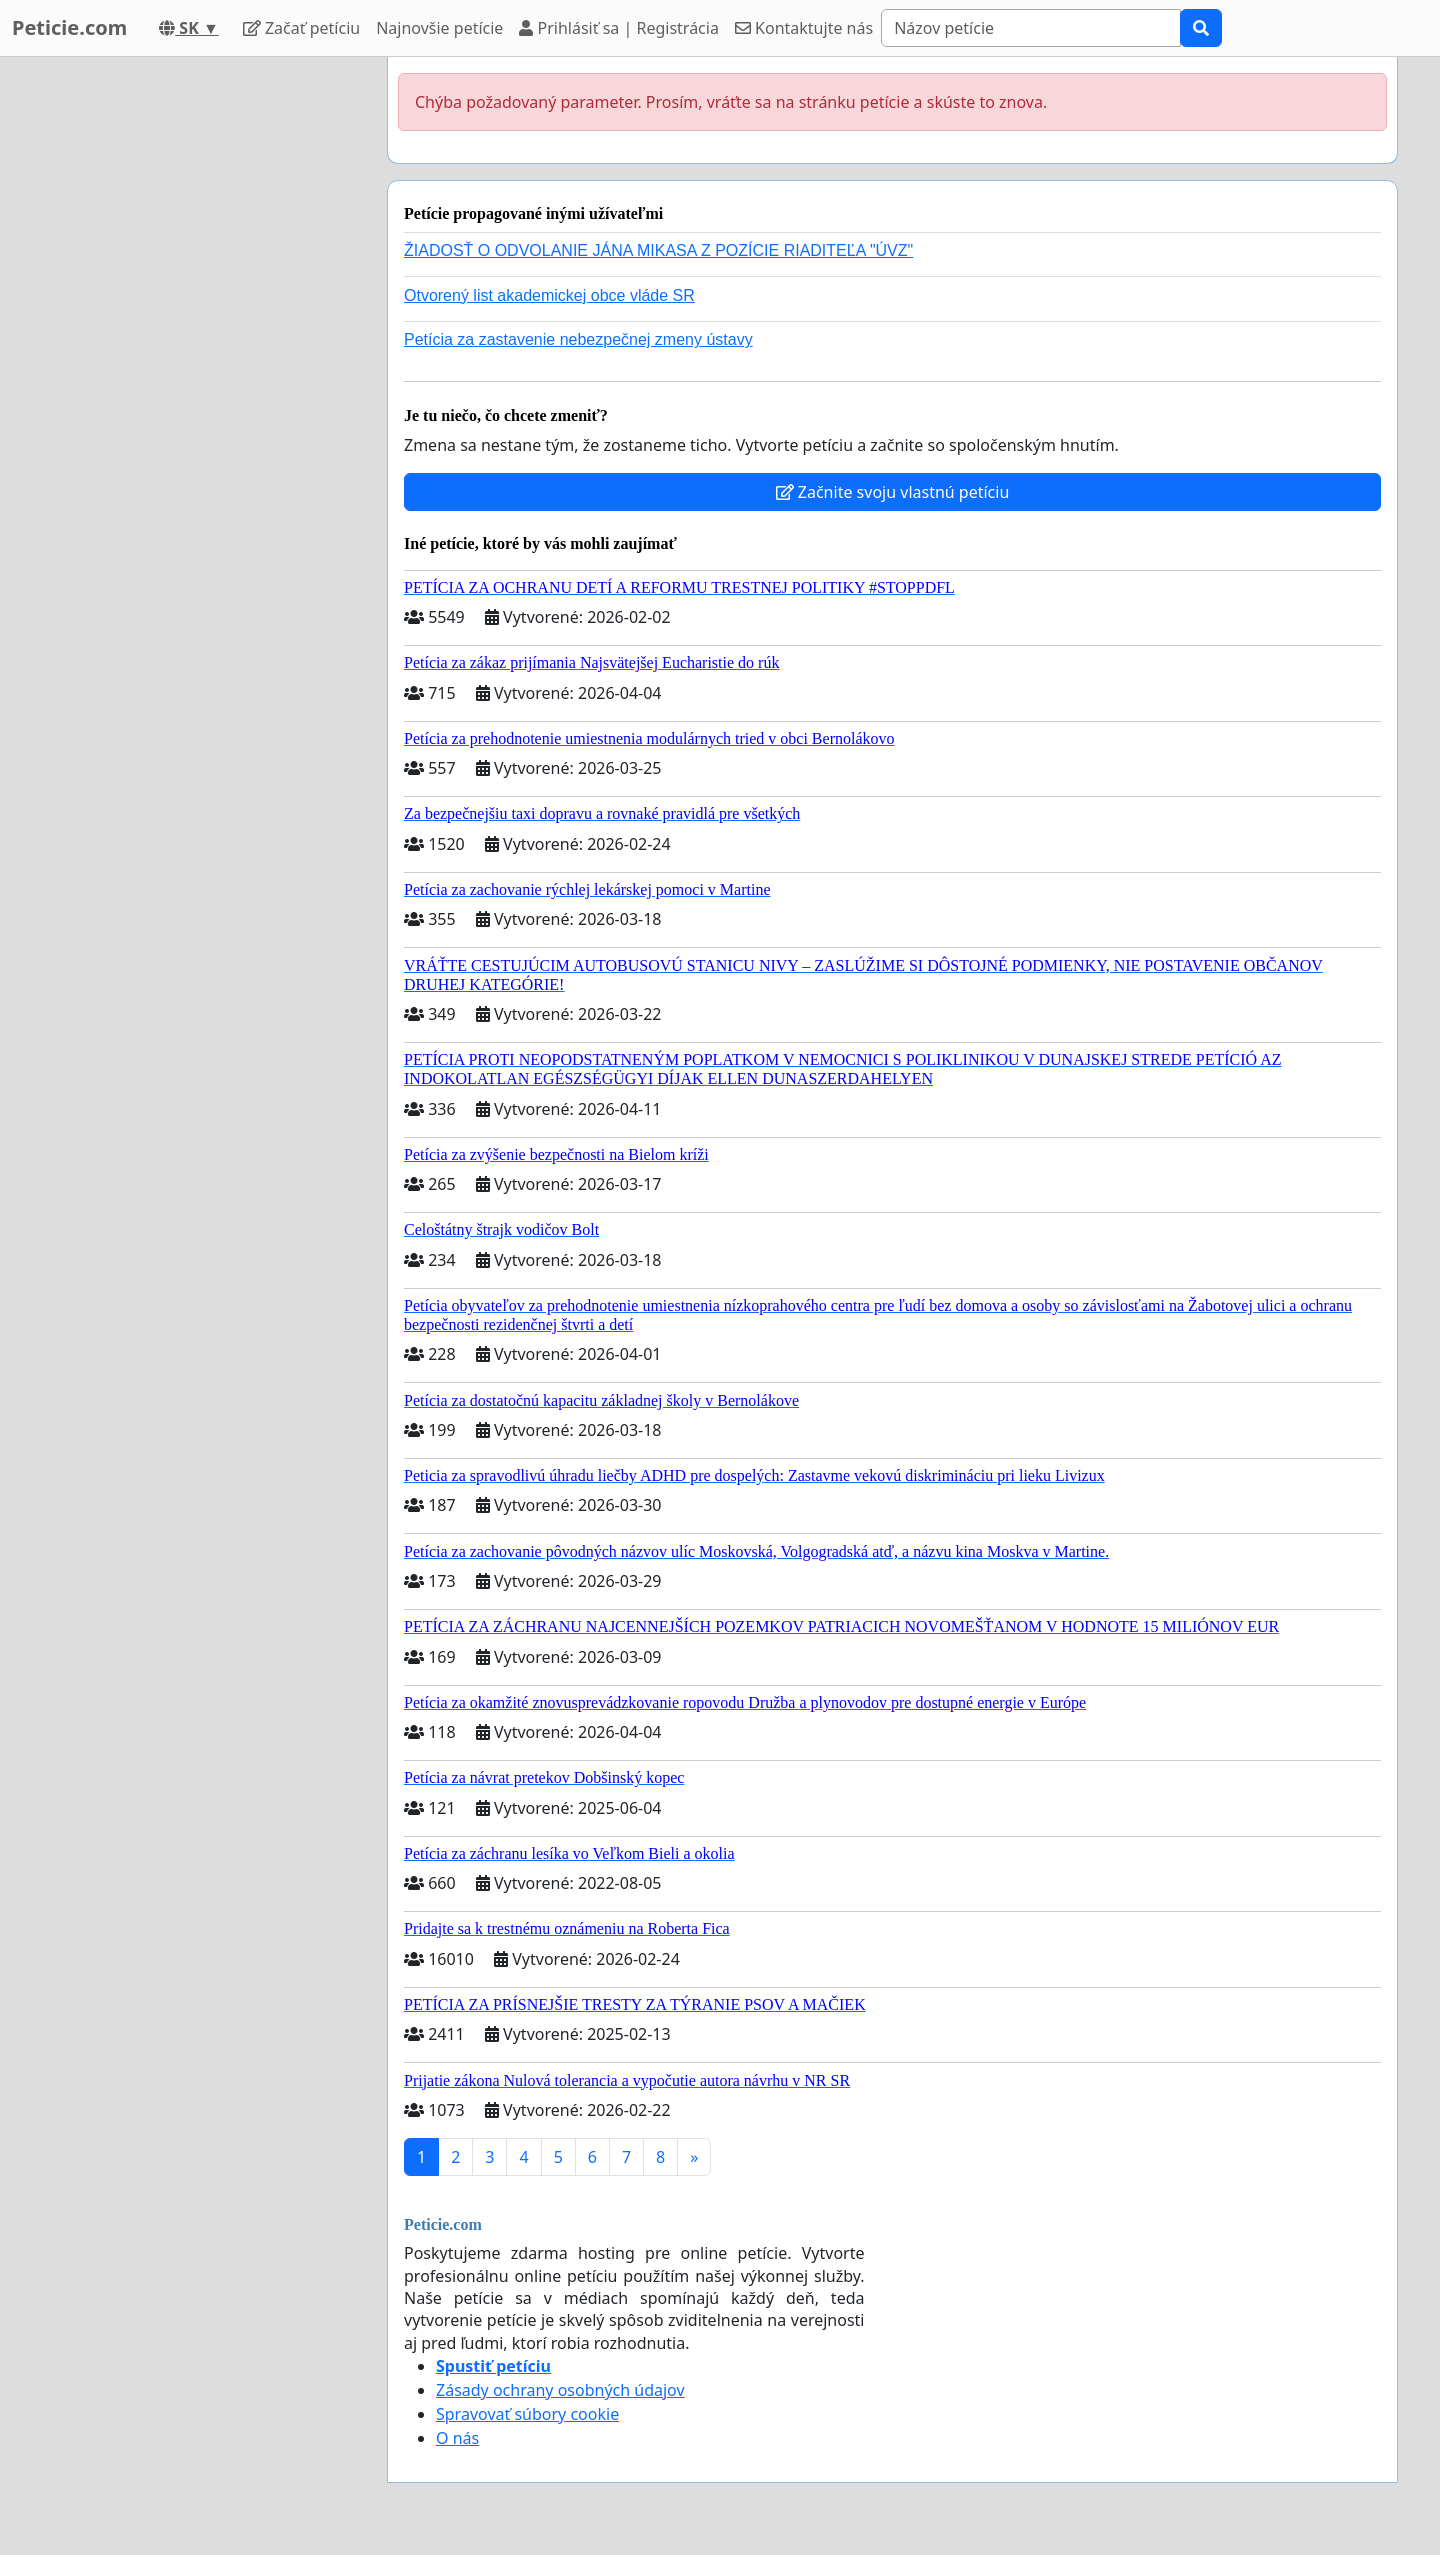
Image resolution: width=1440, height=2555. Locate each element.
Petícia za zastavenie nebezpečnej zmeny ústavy (578, 339)
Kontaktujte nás (804, 28)
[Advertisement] (192, 357)
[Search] (1031, 28)
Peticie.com (69, 27)
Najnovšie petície (439, 28)
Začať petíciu (301, 28)
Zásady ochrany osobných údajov (560, 2390)
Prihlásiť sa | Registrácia (619, 28)
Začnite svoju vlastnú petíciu (893, 492)
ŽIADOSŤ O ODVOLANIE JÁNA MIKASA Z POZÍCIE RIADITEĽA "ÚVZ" (658, 250)
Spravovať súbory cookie (527, 2414)
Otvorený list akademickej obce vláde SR (549, 295)
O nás (457, 2438)
